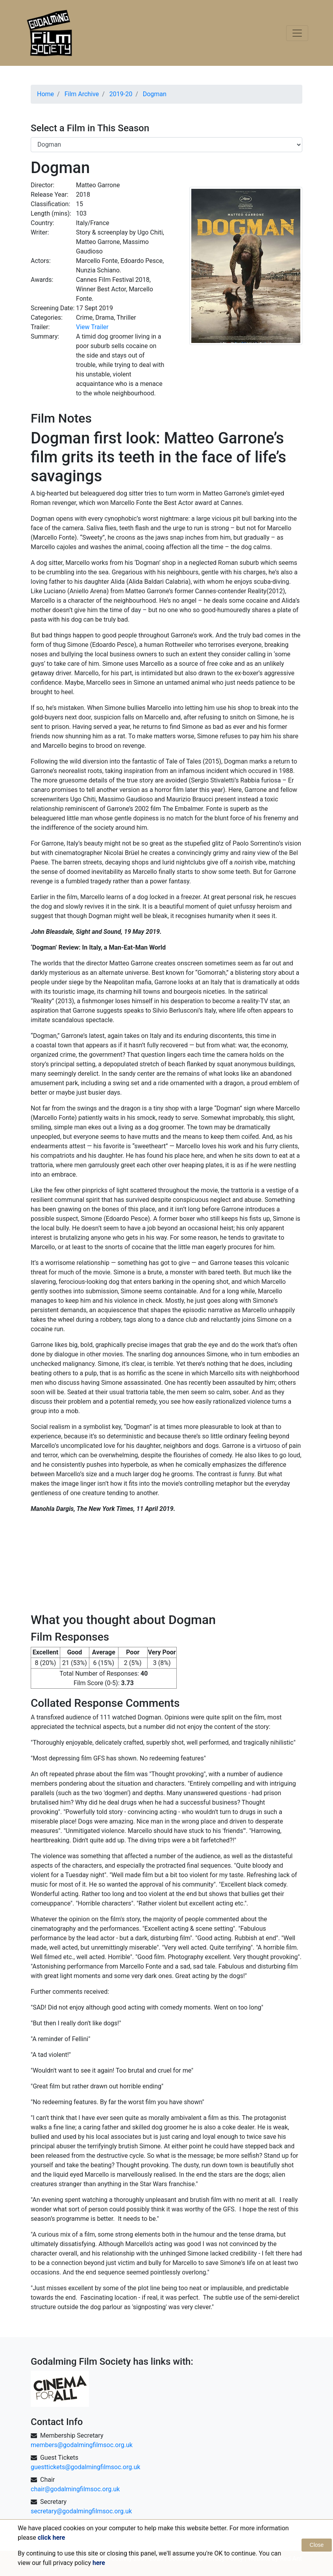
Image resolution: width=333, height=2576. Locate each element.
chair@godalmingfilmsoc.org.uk (75, 2489)
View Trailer (92, 327)
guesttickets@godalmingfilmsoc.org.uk (85, 2467)
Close (317, 2545)
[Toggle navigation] (297, 33)
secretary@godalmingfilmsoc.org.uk (81, 2511)
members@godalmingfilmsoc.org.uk (82, 2445)
